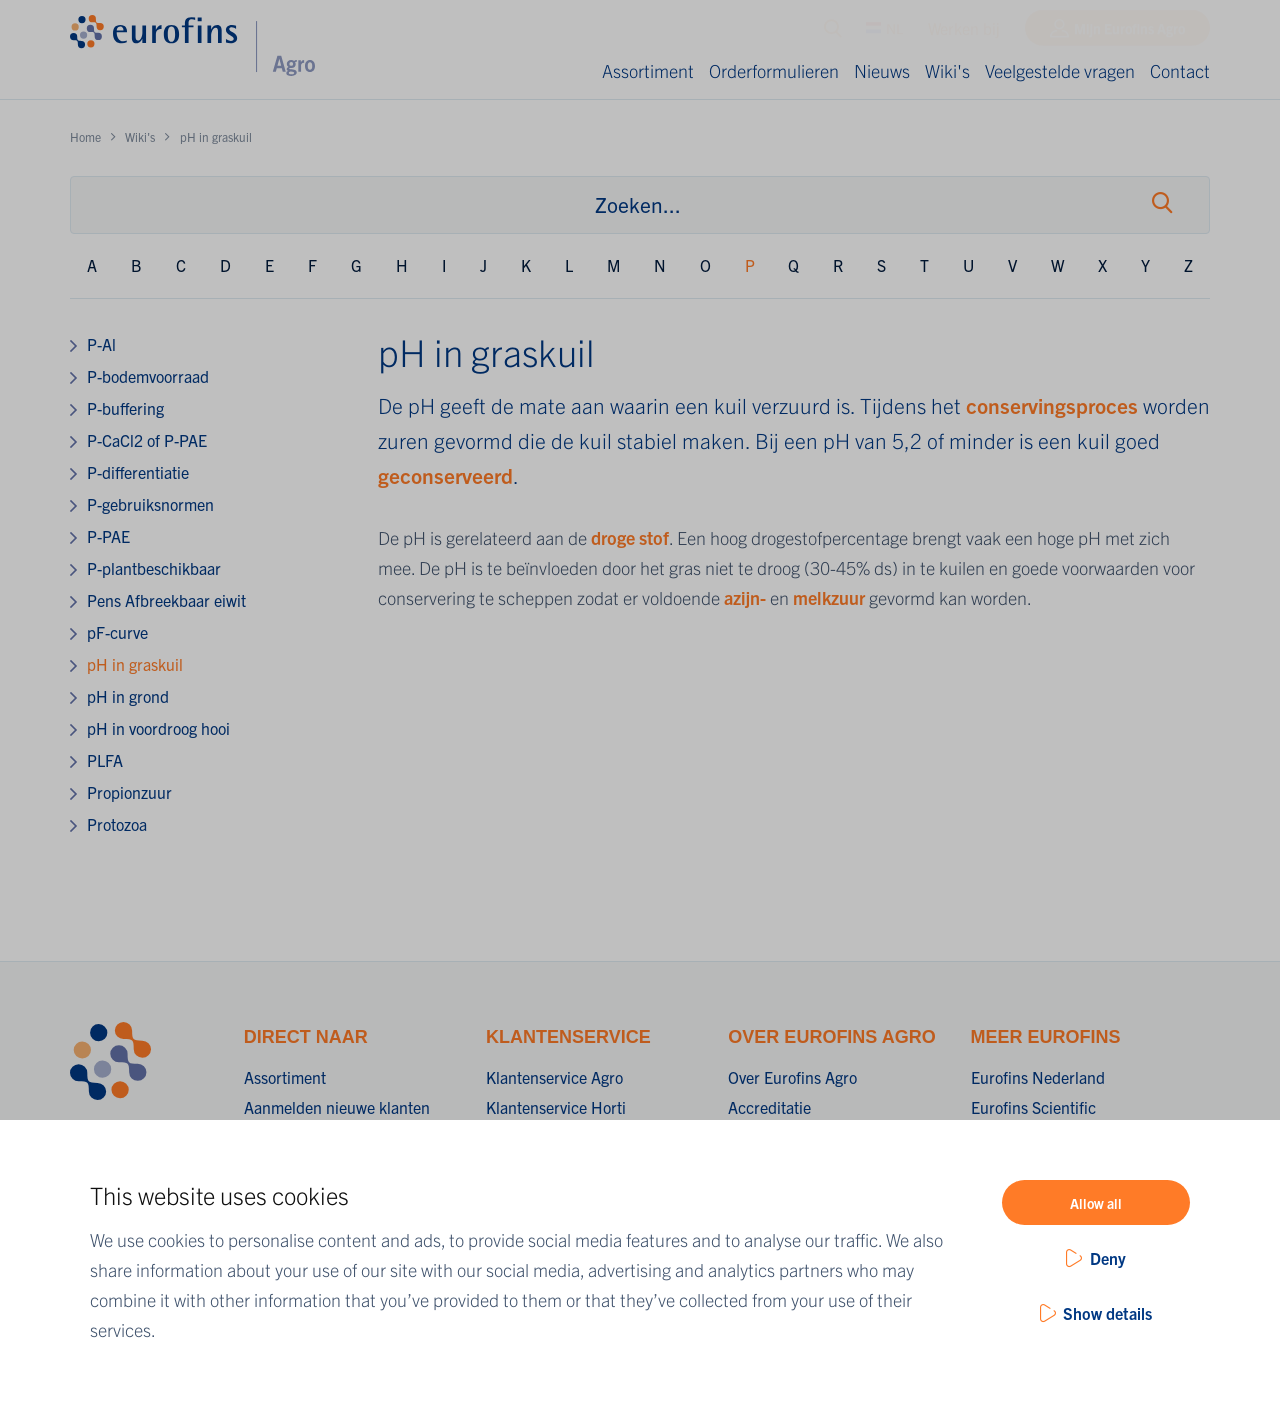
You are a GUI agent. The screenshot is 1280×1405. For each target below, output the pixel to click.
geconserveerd (445, 475)
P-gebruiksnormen (150, 504)
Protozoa (117, 824)
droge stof (630, 537)
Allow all (1096, 1203)
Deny (1108, 1258)
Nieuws (882, 70)
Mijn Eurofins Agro (1129, 33)
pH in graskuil (135, 664)
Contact (1180, 70)
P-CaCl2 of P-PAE (147, 440)
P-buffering (125, 408)
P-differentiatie (138, 472)
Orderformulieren (774, 70)
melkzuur (831, 597)
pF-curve (117, 632)
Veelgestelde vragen (1060, 70)
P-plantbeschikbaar (154, 568)
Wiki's (947, 70)
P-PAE (108, 536)
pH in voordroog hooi (158, 728)
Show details (1107, 1313)
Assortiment (648, 70)
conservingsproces (1054, 405)
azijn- (747, 597)
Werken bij (964, 33)
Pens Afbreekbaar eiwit (166, 600)
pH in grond (128, 696)
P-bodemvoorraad (148, 376)
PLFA (105, 760)
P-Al (101, 344)
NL (884, 33)
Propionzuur (129, 792)
